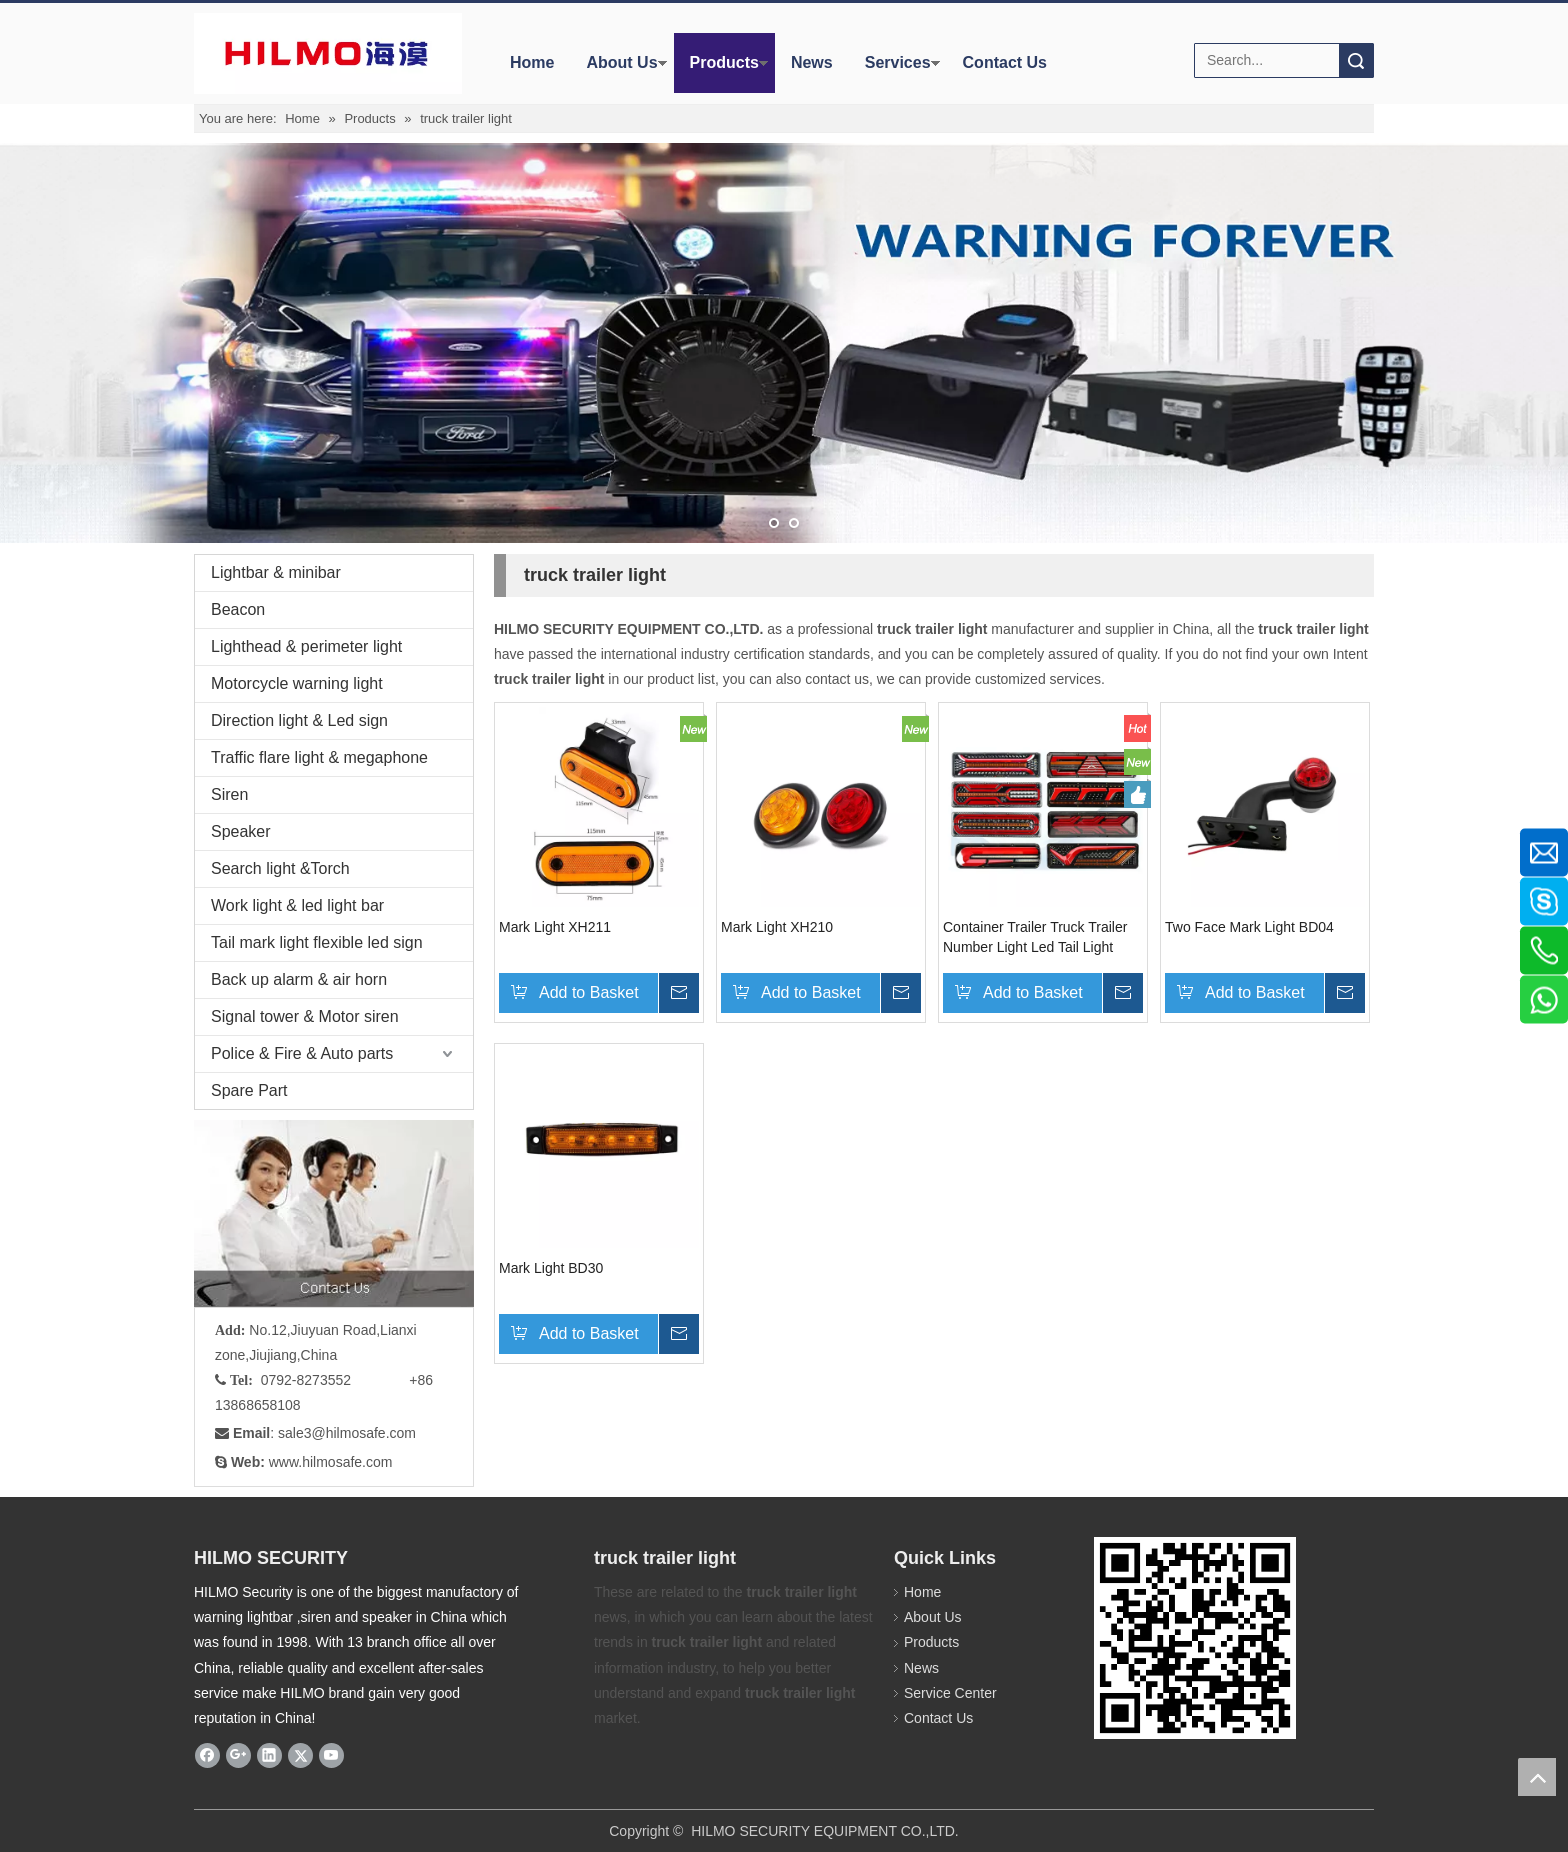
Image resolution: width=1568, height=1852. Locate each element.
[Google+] (238, 1755)
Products (724, 62)
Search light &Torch (280, 868)
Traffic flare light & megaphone (319, 757)
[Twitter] (300, 1755)
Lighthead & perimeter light (306, 646)
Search (1356, 60)
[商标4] (327, 53)
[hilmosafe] (1195, 1638)
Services (898, 62)
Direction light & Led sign (299, 720)
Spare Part (249, 1090)
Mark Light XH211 (555, 927)
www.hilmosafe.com (331, 1462)
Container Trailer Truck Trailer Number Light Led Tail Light (1035, 937)
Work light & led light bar (297, 905)
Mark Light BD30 (551, 1268)
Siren (229, 794)
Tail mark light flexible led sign (317, 942)
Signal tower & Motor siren (305, 1016)
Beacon (238, 609)
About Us (621, 62)
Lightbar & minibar (276, 572)
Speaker (241, 831)
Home (532, 62)
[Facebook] (207, 1755)
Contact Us (1005, 62)
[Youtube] (331, 1755)
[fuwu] (334, 1213)
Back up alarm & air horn (299, 979)
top (1537, 1777)
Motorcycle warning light (297, 683)
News (812, 62)
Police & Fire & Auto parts (302, 1053)
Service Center (950, 1693)
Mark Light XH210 (777, 927)
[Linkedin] (269, 1755)
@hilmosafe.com (364, 1433)
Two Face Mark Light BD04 (1249, 927)
